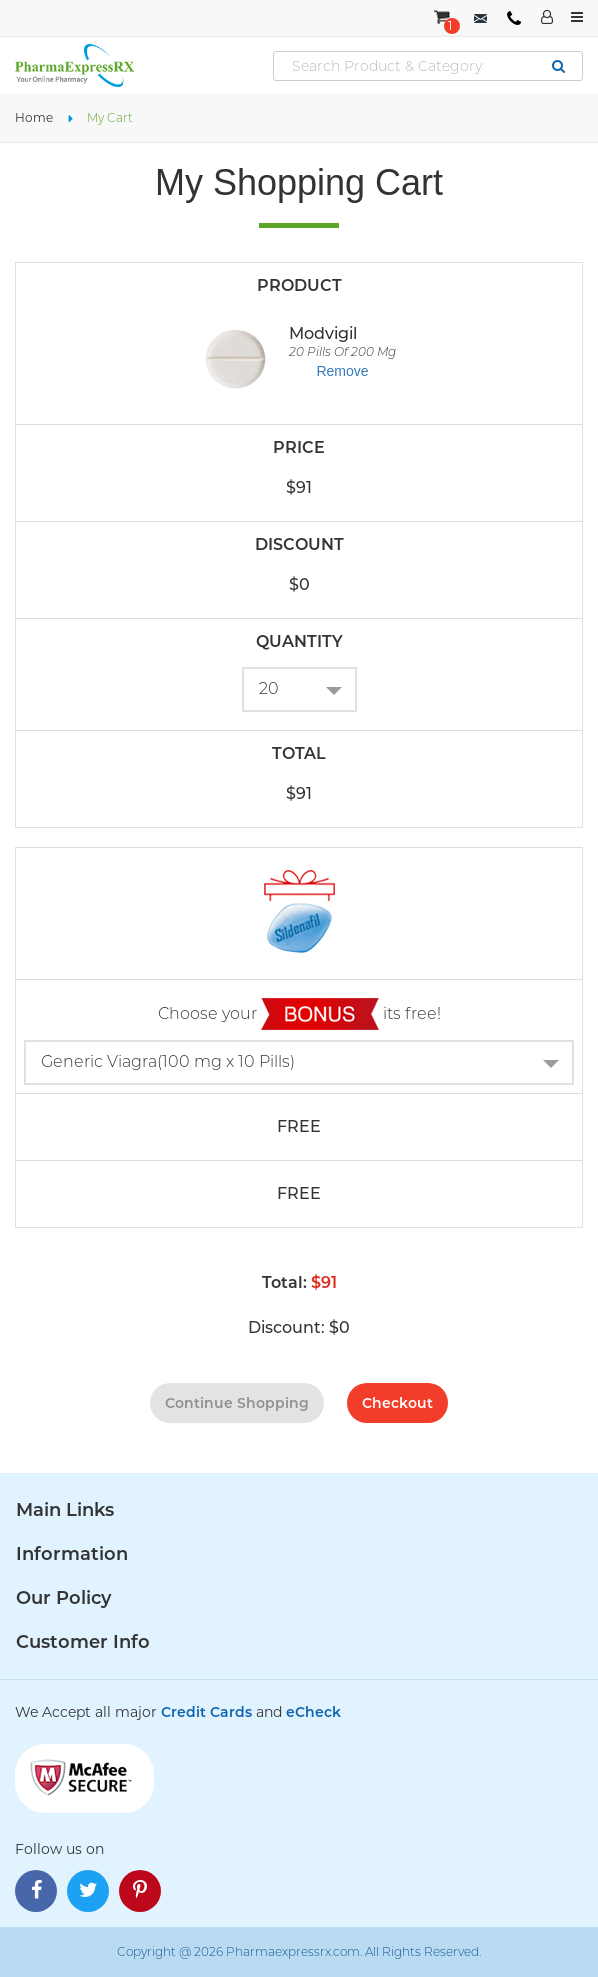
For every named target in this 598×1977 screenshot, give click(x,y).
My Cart (110, 117)
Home (34, 117)
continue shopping (237, 1403)
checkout (397, 1403)
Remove (342, 371)
